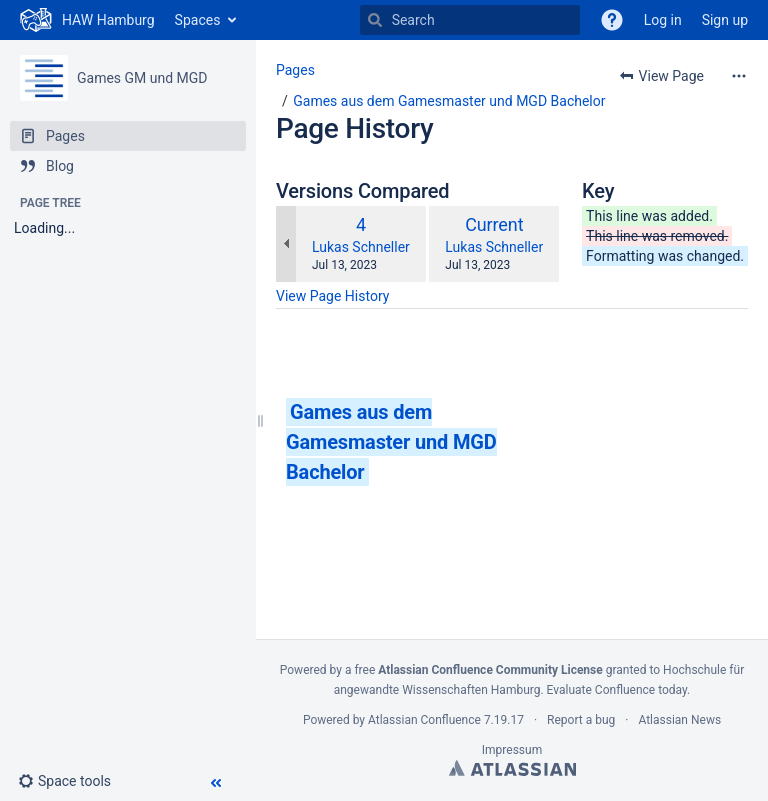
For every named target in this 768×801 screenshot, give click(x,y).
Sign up (725, 20)
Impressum (512, 750)
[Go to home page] (87, 20)
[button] (72, 781)
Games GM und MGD (142, 78)
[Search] (375, 20)
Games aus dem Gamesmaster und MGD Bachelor (449, 101)
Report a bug (581, 720)
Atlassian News (679, 720)
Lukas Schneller (361, 247)
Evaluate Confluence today (617, 690)
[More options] (739, 76)
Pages (295, 70)
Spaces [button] (198, 20)
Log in (663, 20)
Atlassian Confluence (424, 720)
